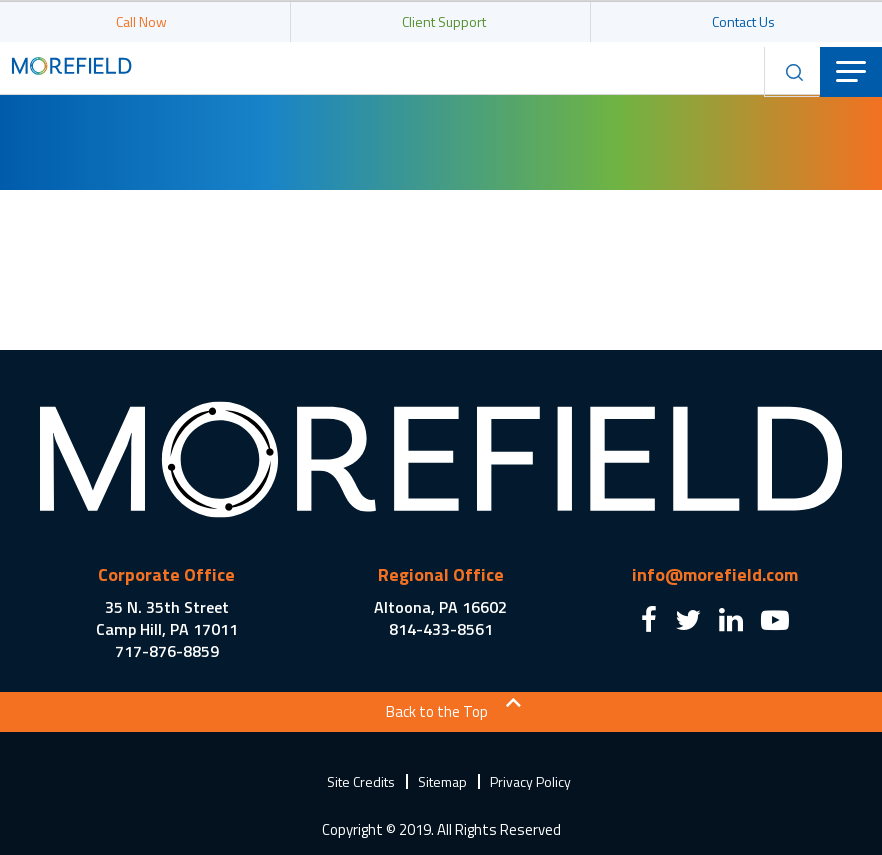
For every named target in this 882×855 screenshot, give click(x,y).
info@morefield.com (715, 574)
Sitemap (442, 781)
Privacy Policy (530, 781)
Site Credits (361, 781)
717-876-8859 (167, 651)
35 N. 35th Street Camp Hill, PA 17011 (167, 618)
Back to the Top (437, 711)
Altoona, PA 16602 (440, 607)
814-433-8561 (441, 629)
